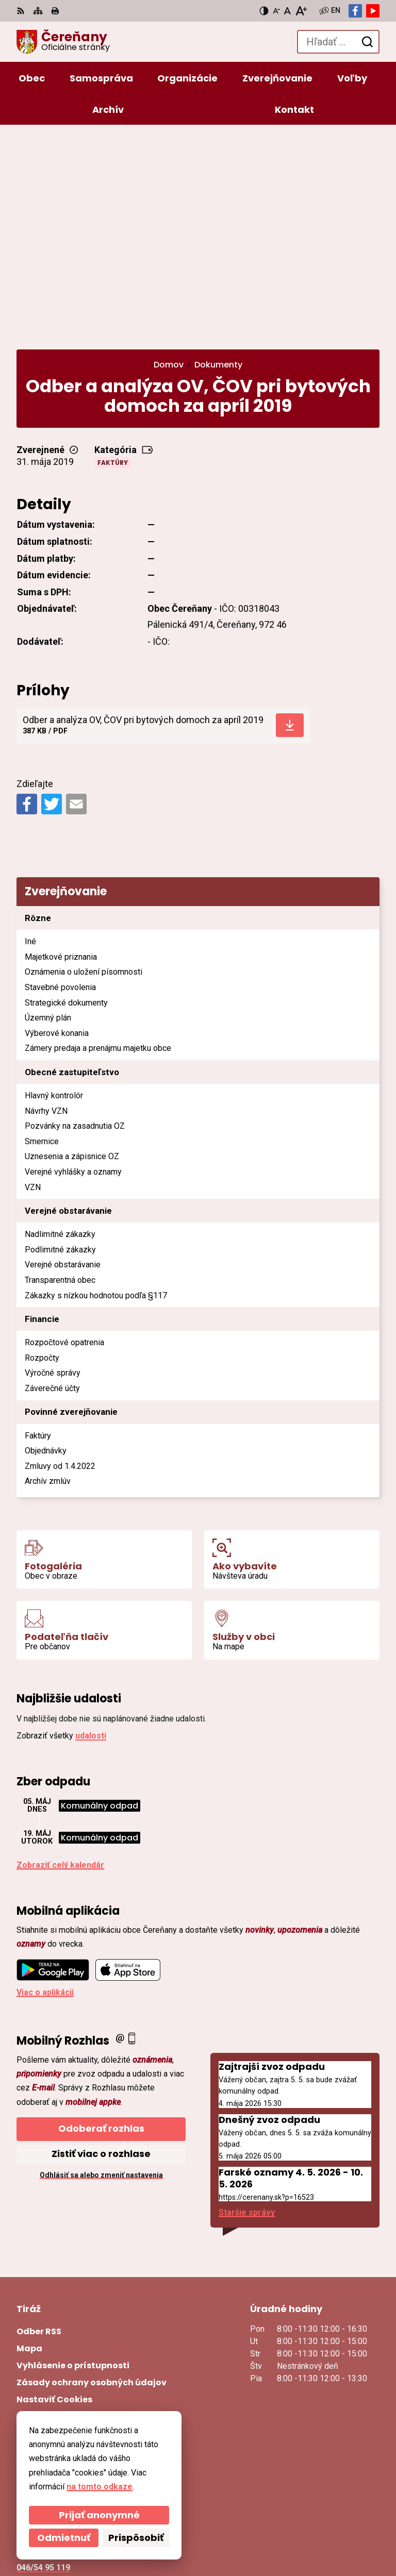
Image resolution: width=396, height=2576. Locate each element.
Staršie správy (247, 2004)
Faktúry (112, 253)
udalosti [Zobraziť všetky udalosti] (90, 1527)
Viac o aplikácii (45, 1783)
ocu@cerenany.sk (51, 2372)
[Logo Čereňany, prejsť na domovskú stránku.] (63, 42)
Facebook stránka (51, 2396)
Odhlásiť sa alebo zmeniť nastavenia (101, 1966)
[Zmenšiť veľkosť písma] (276, 11)
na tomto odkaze (100, 2486)
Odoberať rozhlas (101, 1920)
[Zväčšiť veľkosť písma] (301, 11)
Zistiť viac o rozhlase (101, 1945)
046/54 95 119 (43, 2359)
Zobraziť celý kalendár (60, 1656)
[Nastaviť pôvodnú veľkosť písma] (287, 11)
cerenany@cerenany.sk (62, 2384)
